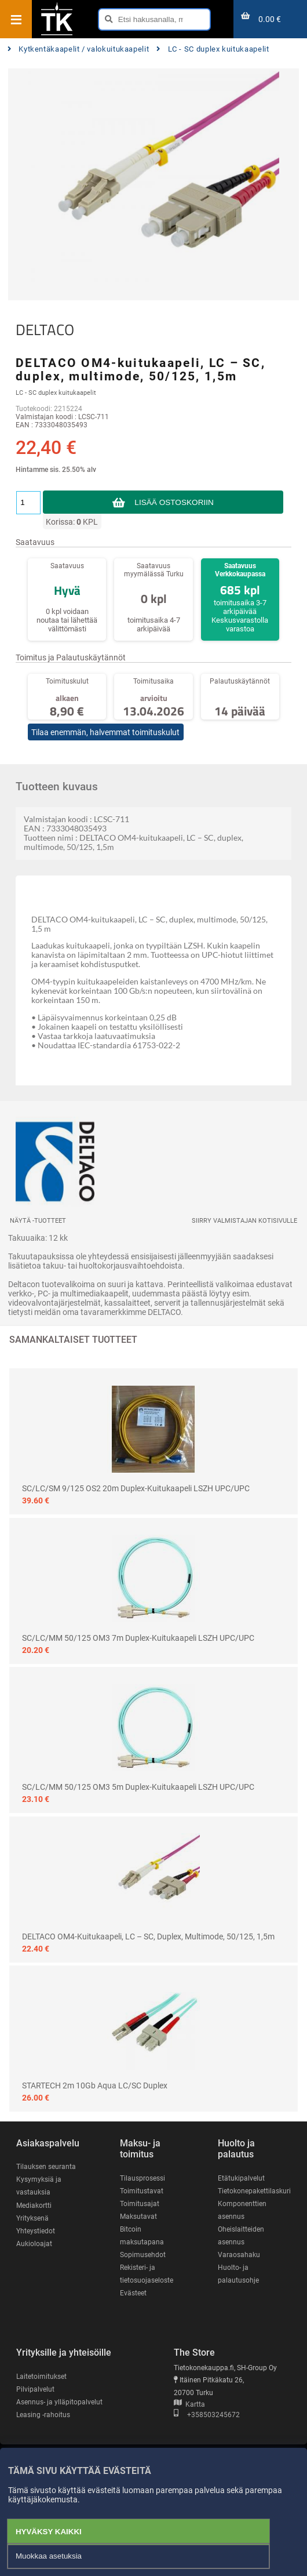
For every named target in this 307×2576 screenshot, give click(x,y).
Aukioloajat (34, 2244)
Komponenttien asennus (242, 2210)
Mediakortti (34, 2205)
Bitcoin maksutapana (142, 2235)
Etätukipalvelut (241, 2178)
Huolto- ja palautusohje (238, 2273)
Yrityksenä (32, 2218)
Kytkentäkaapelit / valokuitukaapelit (78, 49)
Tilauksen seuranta (46, 2167)
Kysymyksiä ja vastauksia (38, 2185)
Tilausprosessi (142, 2178)
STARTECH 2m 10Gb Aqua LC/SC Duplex (94, 2085)
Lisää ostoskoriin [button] (173, 502)
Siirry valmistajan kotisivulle (244, 1221)
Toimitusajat (139, 2204)
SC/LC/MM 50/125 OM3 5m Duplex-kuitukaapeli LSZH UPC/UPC (138, 1787)
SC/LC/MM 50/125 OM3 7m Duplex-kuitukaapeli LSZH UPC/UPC (138, 1638)
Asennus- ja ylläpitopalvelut (59, 2402)
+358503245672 (207, 2415)
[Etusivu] (56, 34)
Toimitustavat (141, 2191)
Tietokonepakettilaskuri (254, 2191)
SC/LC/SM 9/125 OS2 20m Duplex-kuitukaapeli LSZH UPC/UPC (136, 1488)
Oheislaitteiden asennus (241, 2235)
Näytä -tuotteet (38, 1221)
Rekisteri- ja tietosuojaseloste (146, 2273)
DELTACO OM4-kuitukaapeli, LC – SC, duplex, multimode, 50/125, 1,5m (148, 1936)
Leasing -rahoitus (43, 2415)
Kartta (189, 2404)
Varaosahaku (239, 2255)
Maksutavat (138, 2216)
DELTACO (45, 330)
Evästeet (133, 2293)
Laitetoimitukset (41, 2376)
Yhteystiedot (35, 2231)
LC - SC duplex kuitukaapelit (212, 49)
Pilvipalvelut (35, 2389)
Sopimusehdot (143, 2255)
